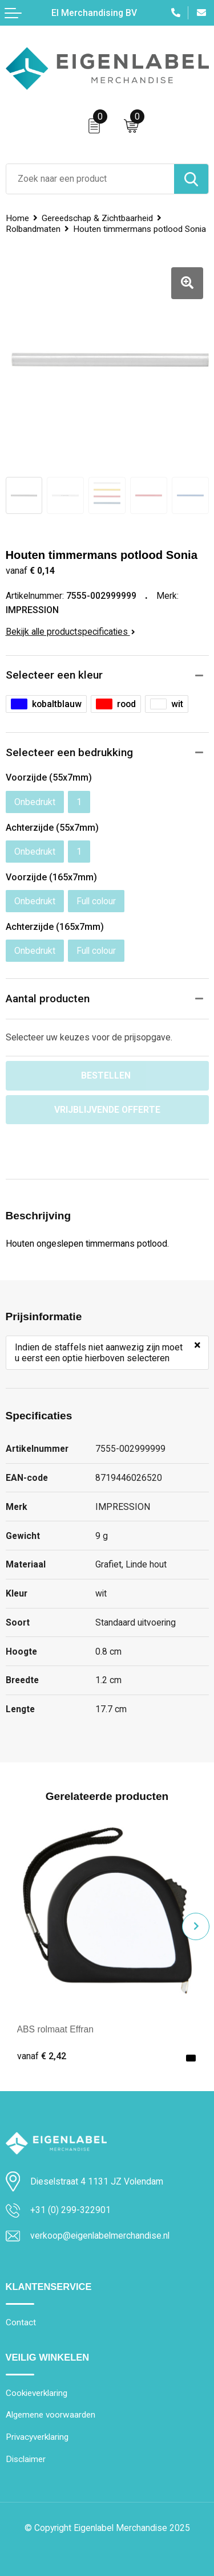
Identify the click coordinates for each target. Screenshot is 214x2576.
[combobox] (90, 179)
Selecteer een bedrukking (69, 752)
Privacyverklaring (37, 2437)
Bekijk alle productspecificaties (70, 631)
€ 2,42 (41, 2056)
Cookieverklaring (36, 2393)
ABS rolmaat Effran (55, 2029)
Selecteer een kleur (54, 674)
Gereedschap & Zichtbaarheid (97, 218)
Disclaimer (26, 2459)
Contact (21, 2322)
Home (17, 218)
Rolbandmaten (33, 229)
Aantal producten (48, 998)
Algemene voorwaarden (50, 2415)
